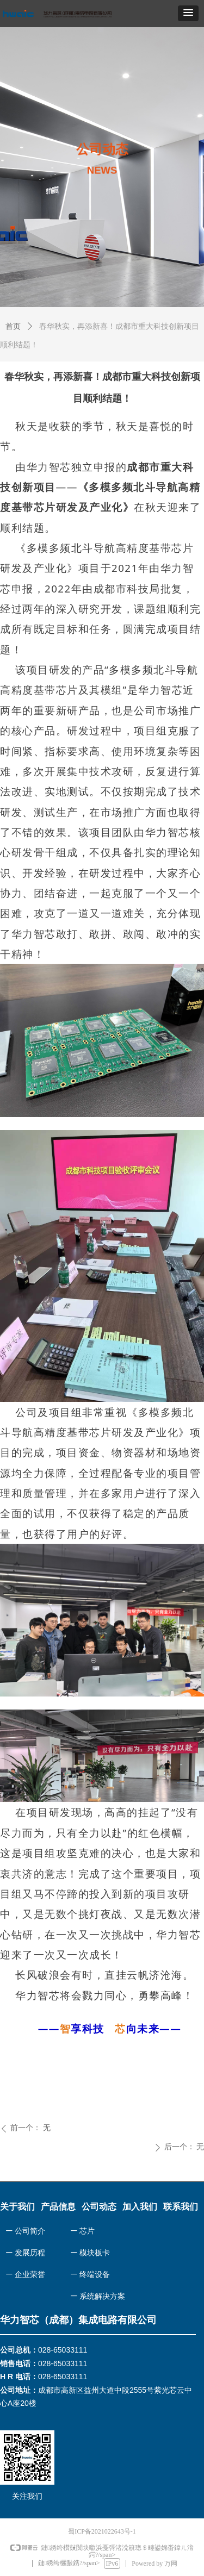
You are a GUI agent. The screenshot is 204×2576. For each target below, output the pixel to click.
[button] (188, 13)
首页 (13, 326)
